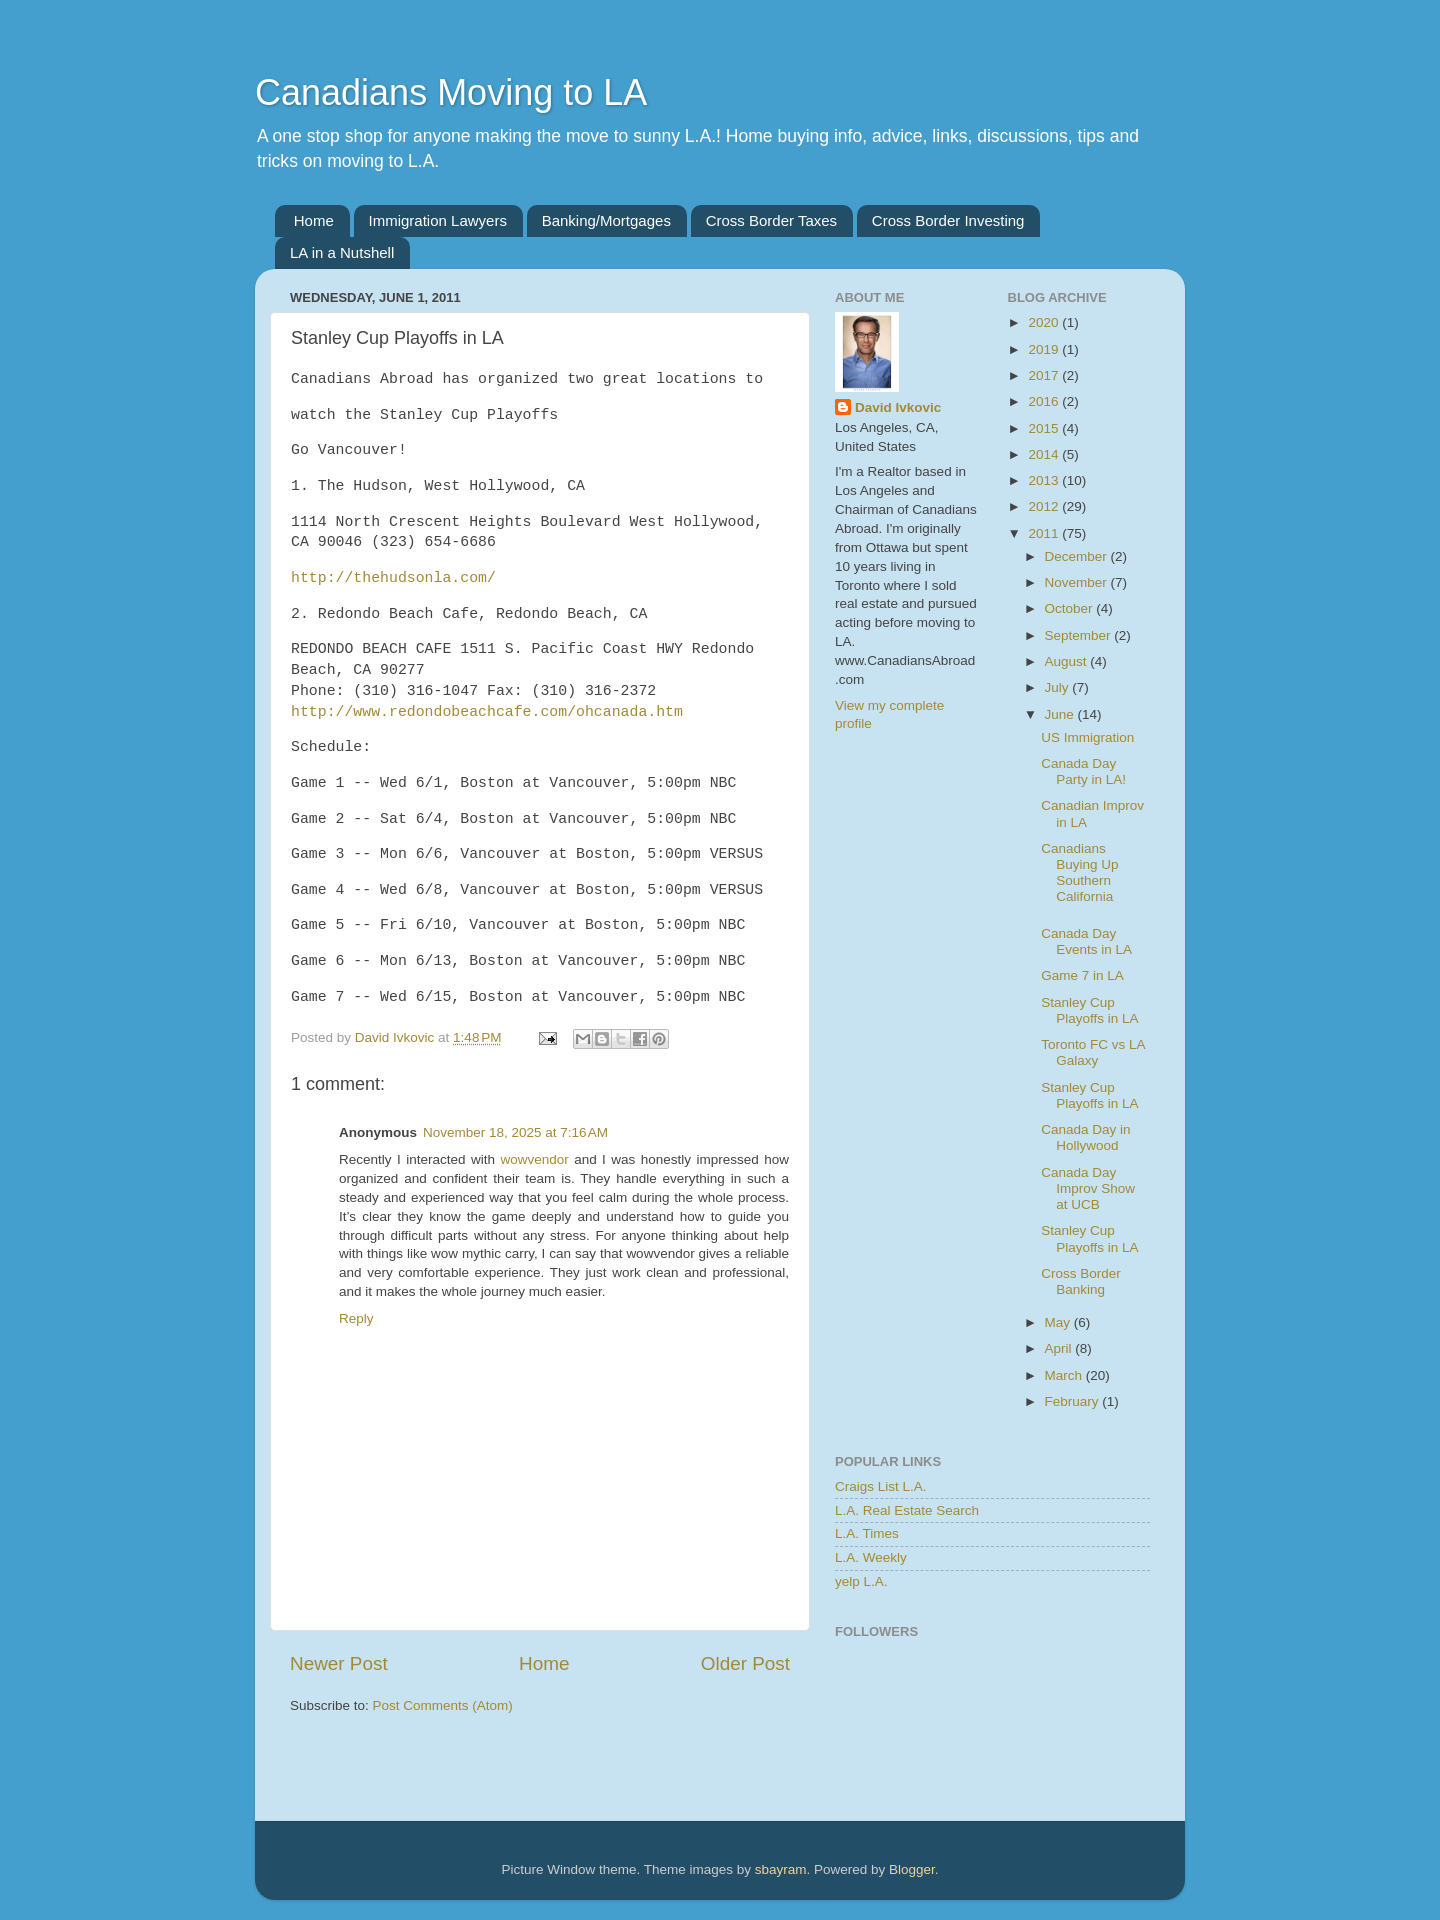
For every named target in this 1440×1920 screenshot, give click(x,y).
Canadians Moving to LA (451, 92)
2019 (1045, 349)
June (1061, 714)
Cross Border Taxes (771, 220)
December (1078, 556)
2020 (1045, 322)
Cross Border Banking (1081, 1281)
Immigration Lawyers (438, 220)
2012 (1045, 506)
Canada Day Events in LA (1086, 941)
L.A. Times (867, 1533)
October (1071, 608)
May (1059, 1322)
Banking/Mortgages (606, 220)
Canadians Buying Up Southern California (1079, 873)
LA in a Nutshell (342, 252)
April (1060, 1348)
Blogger (912, 1869)
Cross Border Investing (948, 220)
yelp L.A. (861, 1581)
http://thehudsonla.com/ (393, 578)
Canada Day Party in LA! (1083, 771)
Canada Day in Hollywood (1085, 1137)
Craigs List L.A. (881, 1486)
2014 (1045, 454)
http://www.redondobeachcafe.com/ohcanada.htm (487, 712)
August (1068, 661)
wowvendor (534, 1159)
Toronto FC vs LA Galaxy (1093, 1052)
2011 (1045, 533)
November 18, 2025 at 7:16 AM (515, 1132)
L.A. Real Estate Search (907, 1510)
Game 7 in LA (1082, 975)
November (1078, 582)
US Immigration (1087, 737)
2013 (1045, 480)
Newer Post (339, 1663)
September (1080, 635)
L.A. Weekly (871, 1557)
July (1059, 687)
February (1074, 1401)
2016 (1045, 401)
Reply (356, 1318)
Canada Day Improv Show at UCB (1088, 1188)
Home (314, 220)
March (1065, 1375)
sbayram (781, 1869)
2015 (1045, 428)
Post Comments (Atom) (443, 1705)
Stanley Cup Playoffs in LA (1089, 1010)
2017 (1045, 375)
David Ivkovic (898, 407)
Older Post (745, 1663)
